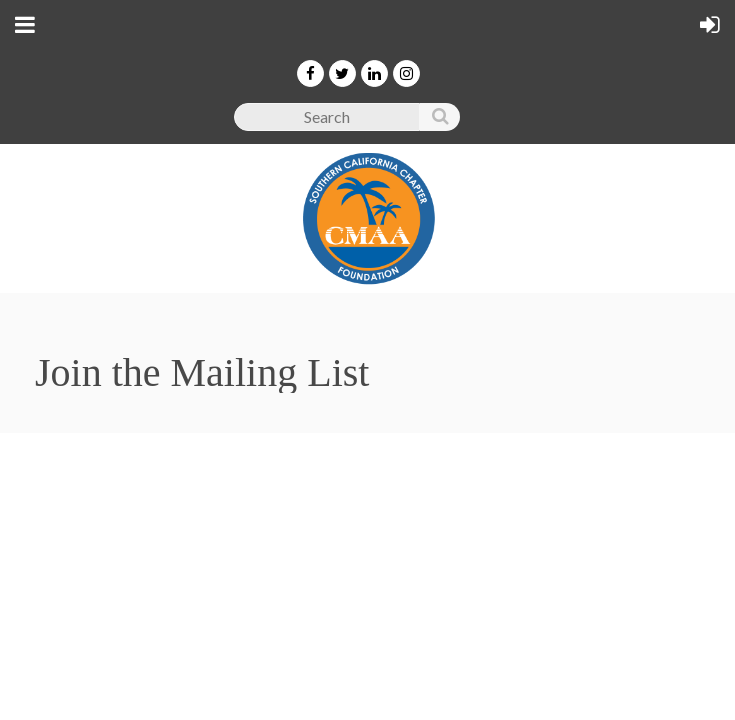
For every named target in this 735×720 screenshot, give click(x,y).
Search (439, 121)
